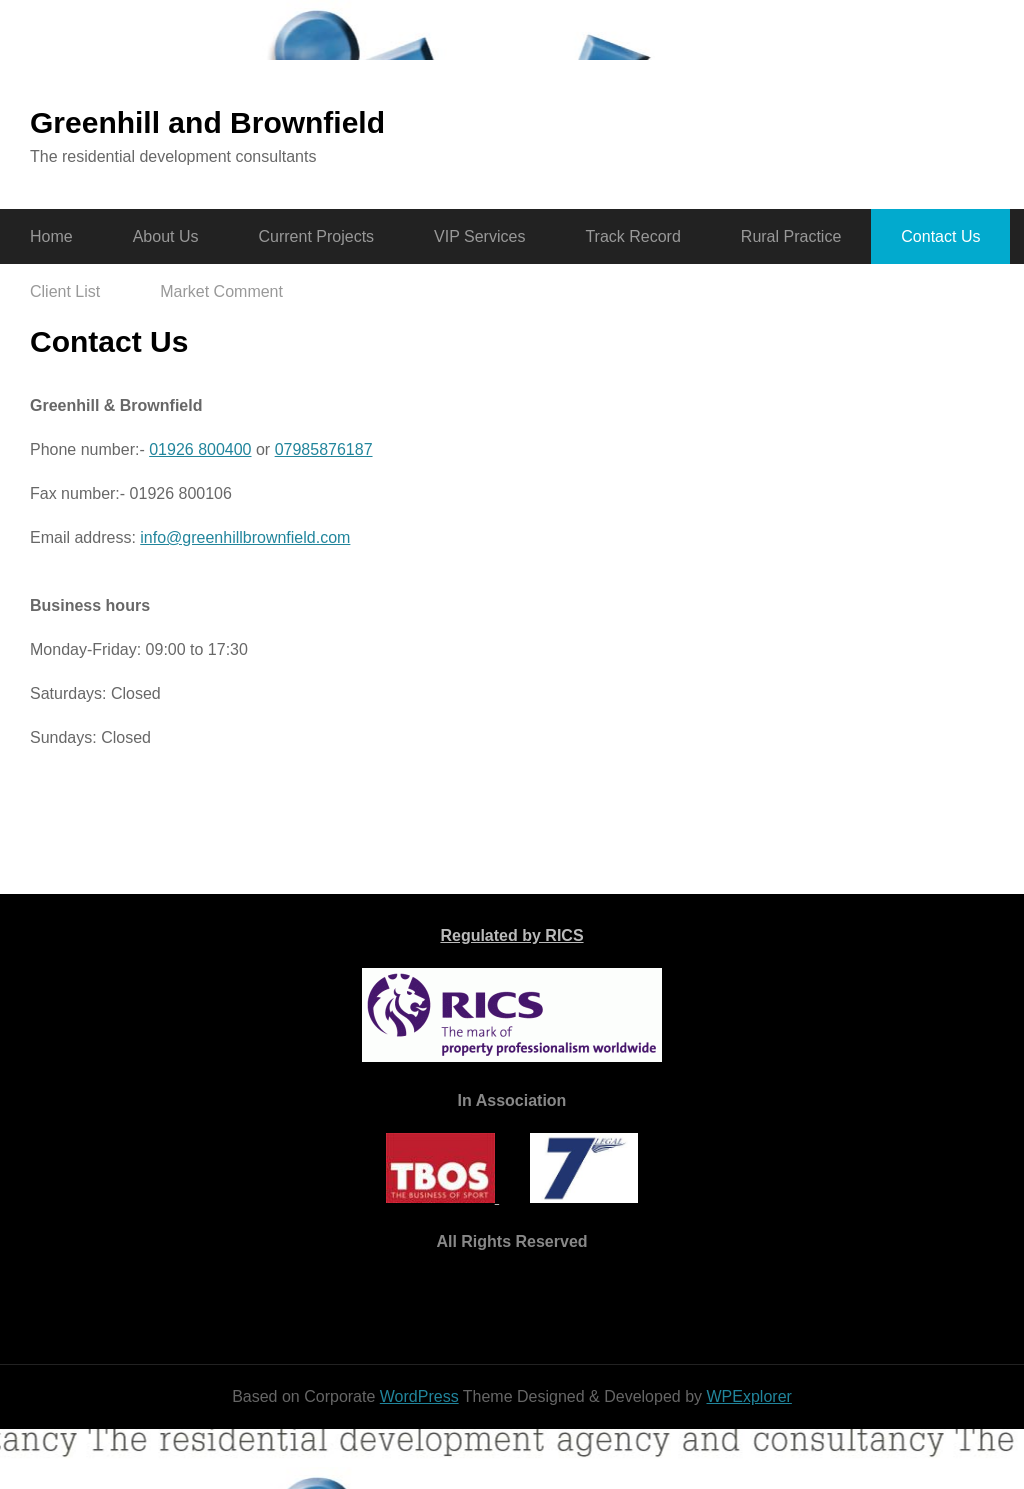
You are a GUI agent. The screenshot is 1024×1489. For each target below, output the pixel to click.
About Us (166, 236)
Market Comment (221, 291)
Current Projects (317, 236)
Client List (65, 291)
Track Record (632, 236)
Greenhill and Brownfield (207, 122)
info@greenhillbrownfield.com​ (245, 537)
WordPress (419, 1396)
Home (51, 236)
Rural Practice (791, 236)
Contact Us (940, 236)
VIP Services (479, 236)
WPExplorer (749, 1396)
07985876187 (324, 449)
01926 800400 (200, 449)
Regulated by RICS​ (511, 935)
